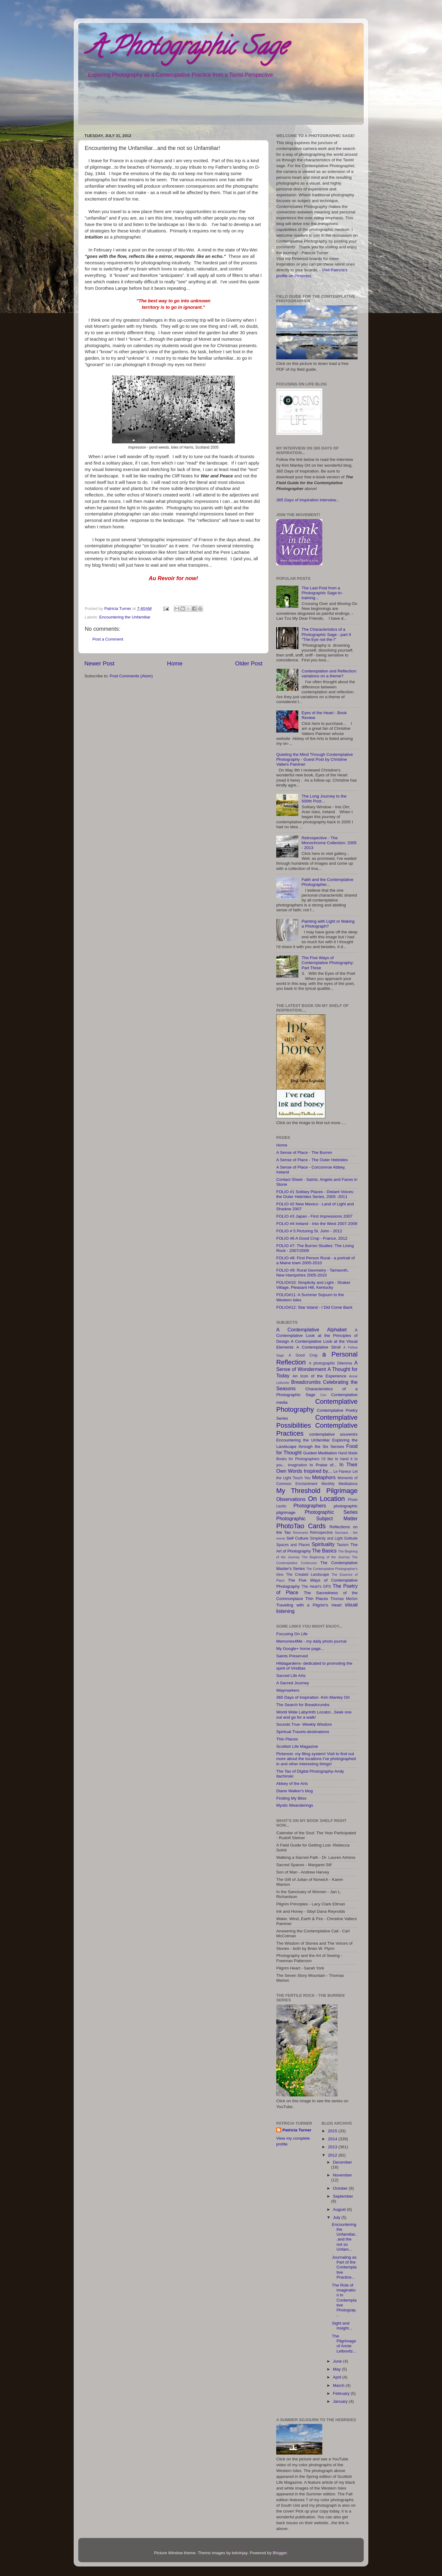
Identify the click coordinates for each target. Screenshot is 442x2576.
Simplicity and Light (326, 1538)
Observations (290, 1499)
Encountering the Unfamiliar (124, 617)
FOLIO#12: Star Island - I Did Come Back (314, 1307)
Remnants (300, 1532)
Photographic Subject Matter (317, 1518)
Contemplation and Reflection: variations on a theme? (329, 673)
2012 (333, 2155)
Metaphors (323, 1477)
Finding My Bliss (291, 1798)
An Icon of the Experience (319, 1376)
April (338, 2377)
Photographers (309, 1505)
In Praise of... (323, 1465)
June (338, 2361)
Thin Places (316, 1598)
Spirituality (323, 1544)
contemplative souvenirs (333, 1434)
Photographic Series (331, 1512)
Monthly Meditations (339, 1484)
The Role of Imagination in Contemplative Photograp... (344, 2300)
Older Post (248, 663)
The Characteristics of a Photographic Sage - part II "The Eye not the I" (326, 634)
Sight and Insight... (342, 2325)
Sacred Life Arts (290, 1675)
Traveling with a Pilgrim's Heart (309, 1605)
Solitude (351, 1538)
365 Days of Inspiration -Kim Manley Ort (313, 1697)
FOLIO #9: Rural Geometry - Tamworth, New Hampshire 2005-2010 (312, 1272)
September (343, 2196)
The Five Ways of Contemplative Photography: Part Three (327, 962)
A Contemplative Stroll (319, 1347)
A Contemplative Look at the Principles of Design (317, 1336)
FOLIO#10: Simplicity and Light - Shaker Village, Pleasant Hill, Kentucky (313, 1285)
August (340, 2209)
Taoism (342, 1545)
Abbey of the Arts (292, 1783)
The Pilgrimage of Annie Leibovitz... (344, 2343)
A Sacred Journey (292, 1683)
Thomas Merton (344, 1599)
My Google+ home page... (300, 1648)
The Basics (324, 1550)
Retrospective (321, 1532)
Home (174, 663)
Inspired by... (318, 1471)
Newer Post (99, 663)
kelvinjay (239, 2553)
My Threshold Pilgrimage (317, 1491)
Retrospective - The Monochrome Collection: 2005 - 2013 (328, 843)
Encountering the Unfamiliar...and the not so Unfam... (344, 2237)
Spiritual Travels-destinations (302, 1731)
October (341, 2188)
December (342, 2162)
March (339, 2385)
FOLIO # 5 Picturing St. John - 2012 (309, 1231)
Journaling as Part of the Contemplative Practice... (344, 2267)
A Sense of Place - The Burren (304, 1152)
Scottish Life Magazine (297, 1746)
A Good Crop (303, 1355)
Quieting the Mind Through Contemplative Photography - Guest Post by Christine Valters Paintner (314, 759)
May (337, 2369)
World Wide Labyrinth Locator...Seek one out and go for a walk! (313, 1714)
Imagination (297, 1465)
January (341, 2401)
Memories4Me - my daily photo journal (311, 1641)
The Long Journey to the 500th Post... (323, 798)
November (342, 2175)
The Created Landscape (307, 1574)
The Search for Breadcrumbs (302, 1704)
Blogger (280, 2553)
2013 (333, 2147)
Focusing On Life (292, 1634)
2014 (333, 2139)
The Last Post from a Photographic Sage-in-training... (322, 593)
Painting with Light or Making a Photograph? (328, 923)
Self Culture (297, 1538)
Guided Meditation (320, 1453)
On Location (326, 1498)
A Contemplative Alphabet (311, 1329)
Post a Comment (107, 639)
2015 (333, 2131)
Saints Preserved (292, 1656)
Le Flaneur (342, 1471)
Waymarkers (287, 1690)
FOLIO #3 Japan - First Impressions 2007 (314, 1216)
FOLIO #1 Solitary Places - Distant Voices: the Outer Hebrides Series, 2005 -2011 (315, 1194)
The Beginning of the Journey (326, 1557)
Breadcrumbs (306, 1382)
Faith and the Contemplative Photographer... (327, 882)
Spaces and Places (293, 1545)
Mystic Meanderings (294, 1805)
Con (323, 1395)
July (337, 2217)
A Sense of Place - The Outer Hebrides (312, 1160)
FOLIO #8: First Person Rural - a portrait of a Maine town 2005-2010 (315, 1260)
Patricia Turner (296, 2130)
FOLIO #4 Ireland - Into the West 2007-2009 (316, 1223)
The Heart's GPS (316, 1586)
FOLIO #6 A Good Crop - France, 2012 (311, 1238)
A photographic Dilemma (330, 1363)
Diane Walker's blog (294, 1791)
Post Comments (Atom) (131, 676)
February (342, 2393)
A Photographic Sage (187, 49)
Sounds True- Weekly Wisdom (304, 1724)
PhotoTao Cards (301, 1526)
